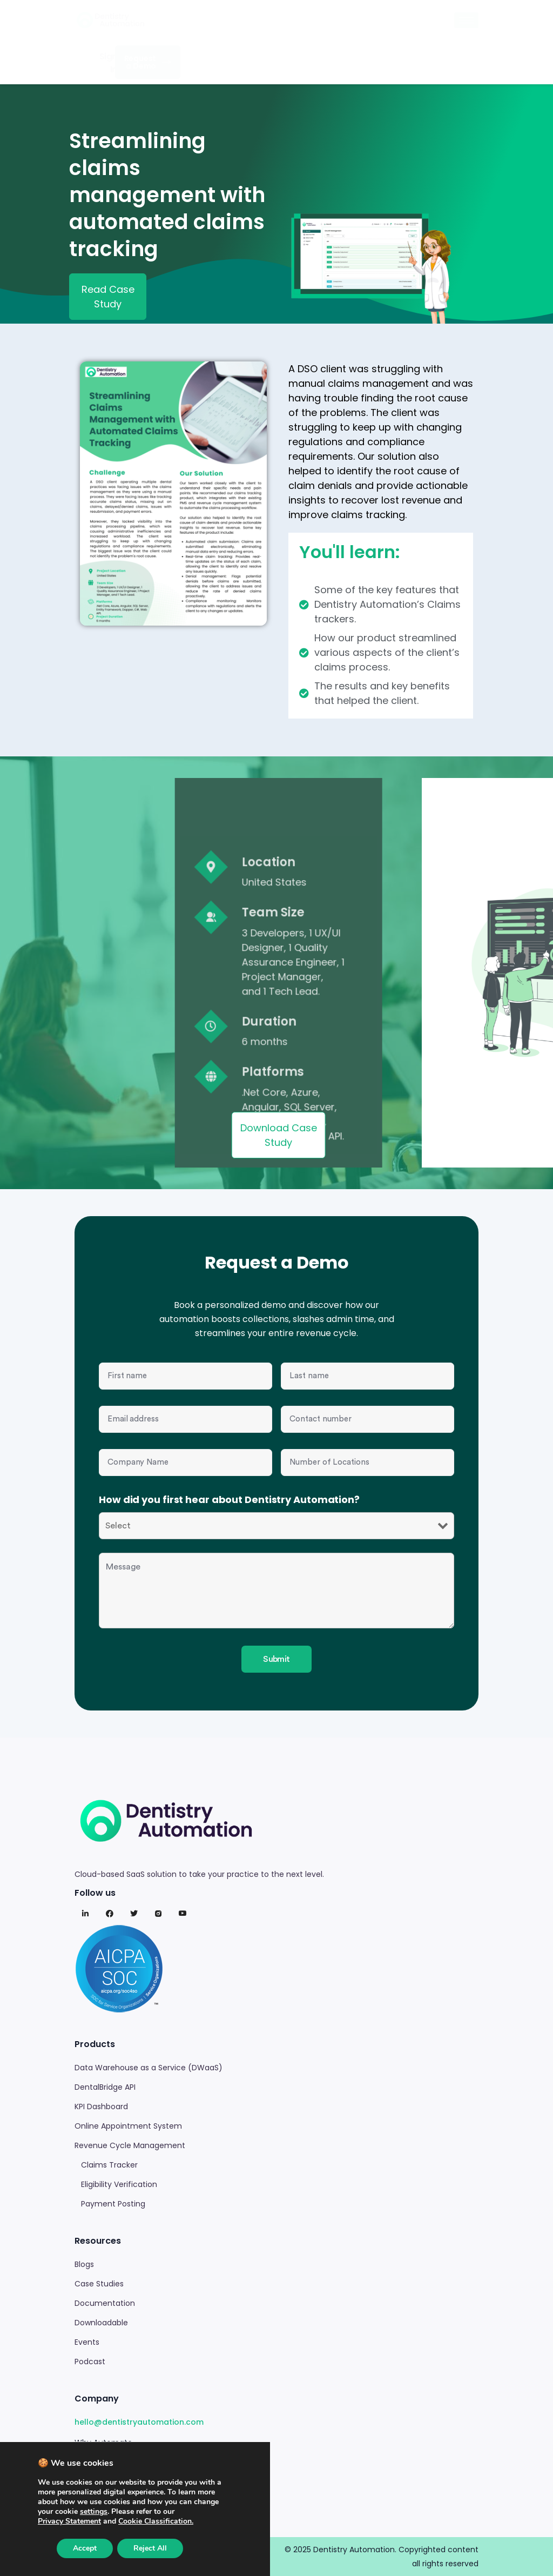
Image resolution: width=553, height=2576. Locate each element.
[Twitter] (134, 1914)
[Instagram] (158, 1914)
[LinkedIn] (85, 1914)
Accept (85, 2548)
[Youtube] (182, 1914)
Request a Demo (148, 62)
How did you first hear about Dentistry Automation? (229, 1499)
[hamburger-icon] (466, 20)
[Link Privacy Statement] (69, 2521)
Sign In (108, 63)
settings (93, 2512)
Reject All (150, 2548)
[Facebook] (110, 1914)
